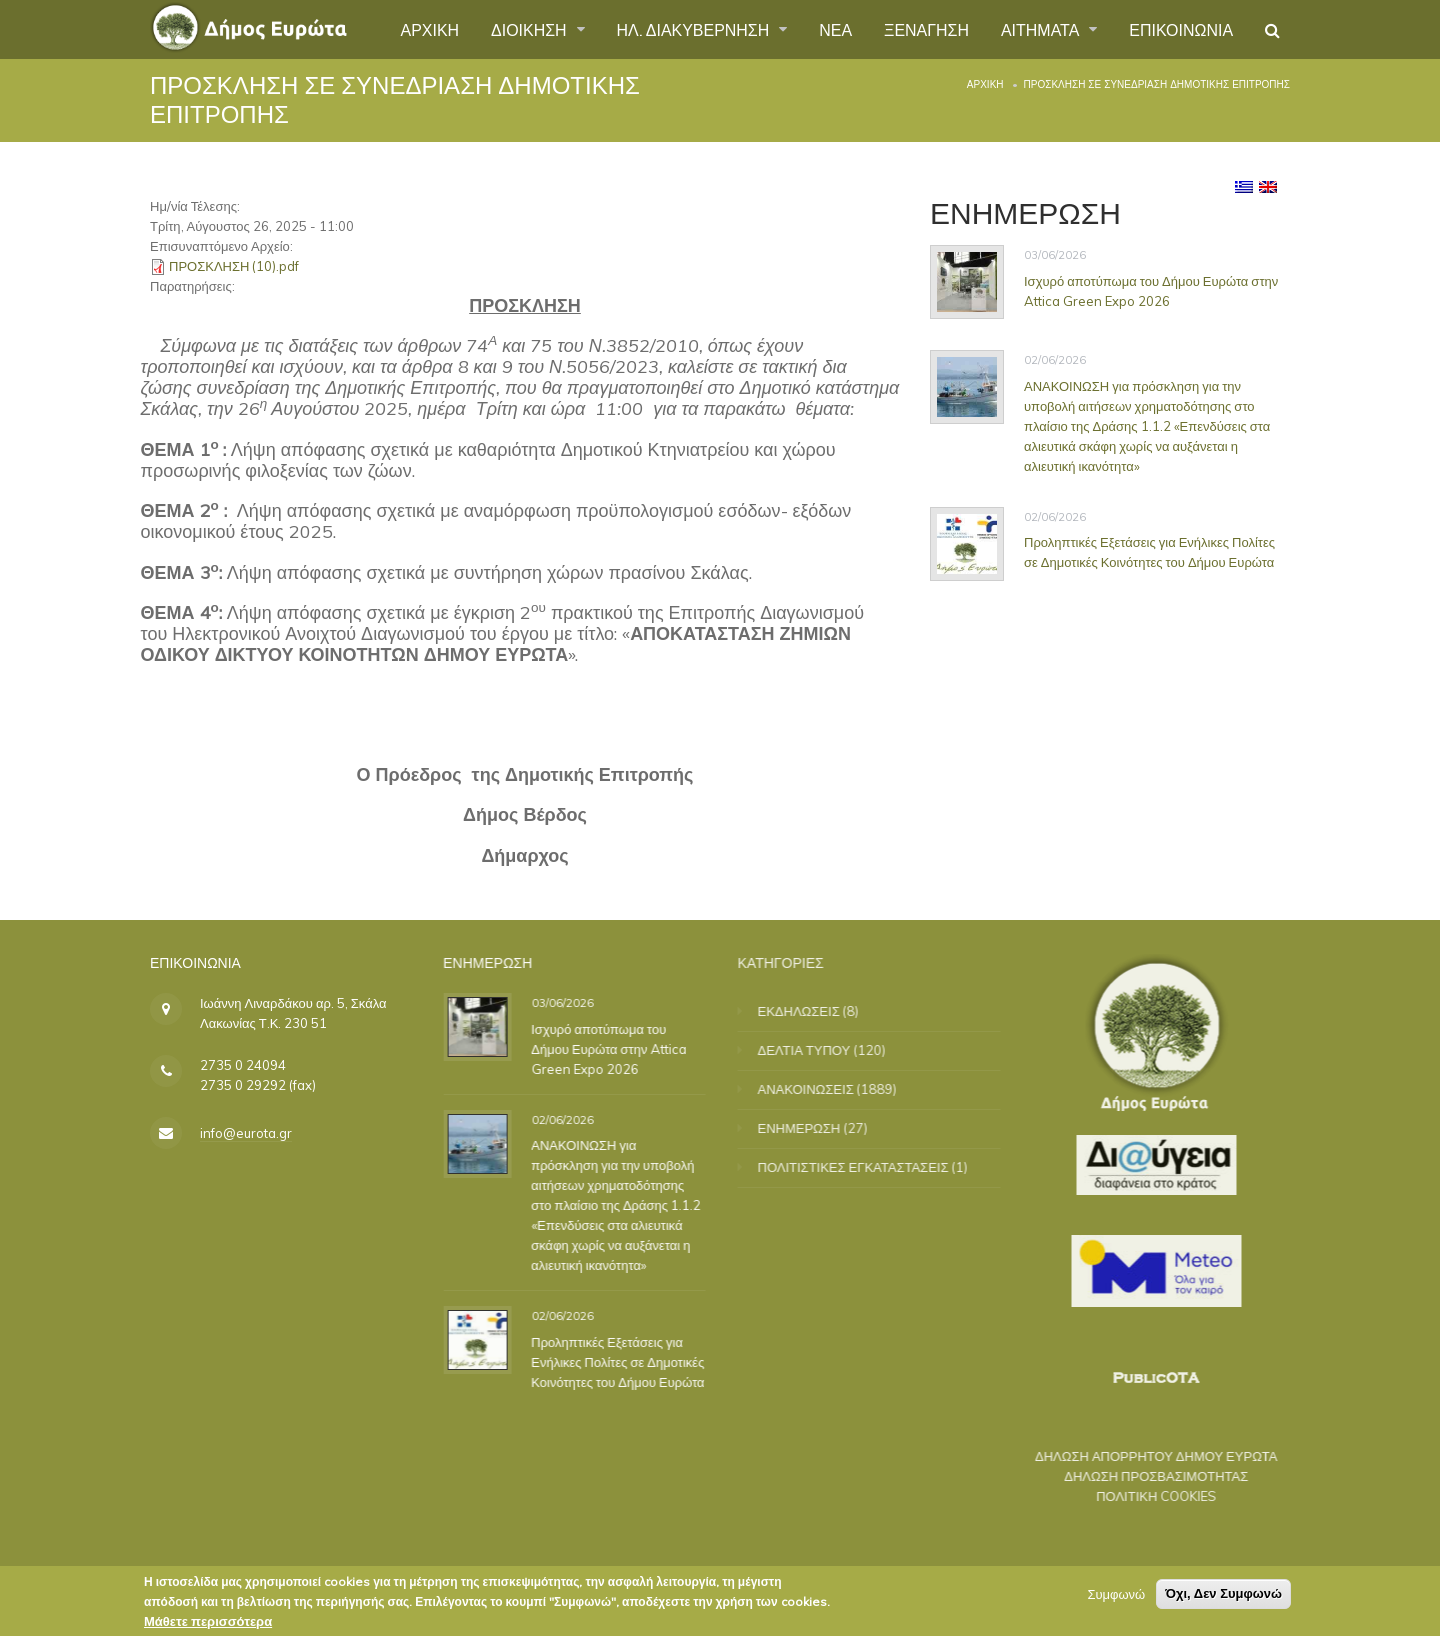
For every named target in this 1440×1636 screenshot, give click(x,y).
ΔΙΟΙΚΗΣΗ (530, 29)
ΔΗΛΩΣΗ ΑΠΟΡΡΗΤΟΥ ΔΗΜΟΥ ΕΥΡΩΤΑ (1139, 1456)
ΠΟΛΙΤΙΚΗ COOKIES (1140, 1496)
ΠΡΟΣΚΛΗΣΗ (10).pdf (234, 266)
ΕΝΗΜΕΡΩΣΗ (815, 1128)
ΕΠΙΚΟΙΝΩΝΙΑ (1181, 29)
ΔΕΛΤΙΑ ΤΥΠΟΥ (820, 1050)
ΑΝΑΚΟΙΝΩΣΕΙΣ (822, 1089)
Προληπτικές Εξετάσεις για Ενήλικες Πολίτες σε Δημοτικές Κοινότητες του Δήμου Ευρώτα (1150, 552)
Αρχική (985, 84)
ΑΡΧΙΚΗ (428, 29)
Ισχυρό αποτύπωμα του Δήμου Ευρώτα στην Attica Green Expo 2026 (1152, 291)
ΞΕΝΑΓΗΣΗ (925, 29)
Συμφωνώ (1116, 1598)
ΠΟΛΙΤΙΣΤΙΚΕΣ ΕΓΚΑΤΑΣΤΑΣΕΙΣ (869, 1167)
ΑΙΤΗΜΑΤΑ (1042, 29)
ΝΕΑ (835, 29)
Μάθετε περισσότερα (208, 1625)
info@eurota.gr (246, 1133)
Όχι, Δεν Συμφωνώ (1223, 1597)
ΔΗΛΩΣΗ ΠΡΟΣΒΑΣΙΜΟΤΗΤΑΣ (1140, 1476)
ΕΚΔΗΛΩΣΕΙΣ (815, 1011)
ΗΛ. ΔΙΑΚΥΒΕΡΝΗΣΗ (694, 29)
